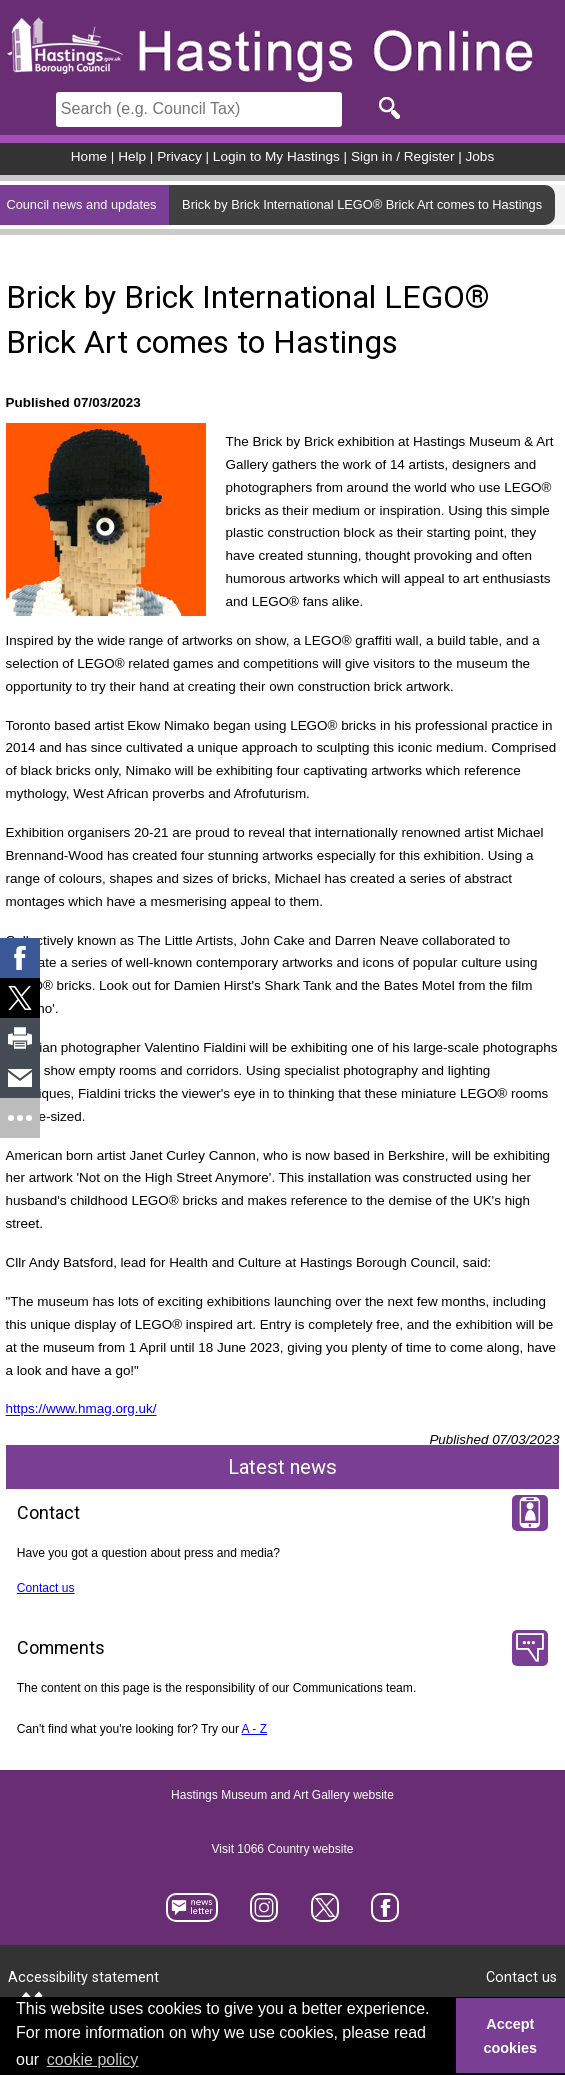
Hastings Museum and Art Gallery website (282, 1795)
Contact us (46, 1588)
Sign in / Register (403, 156)
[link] (20, 958)
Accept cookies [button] (511, 2036)
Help (132, 156)
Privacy (179, 156)
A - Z (255, 1729)
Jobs (480, 156)
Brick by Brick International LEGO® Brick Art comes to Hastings (362, 204)
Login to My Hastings (276, 156)
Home (89, 156)
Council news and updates (81, 204)
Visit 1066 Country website (283, 1849)
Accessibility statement (83, 1977)
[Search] (199, 109)
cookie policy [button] (93, 2059)
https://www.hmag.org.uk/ (81, 1409)
